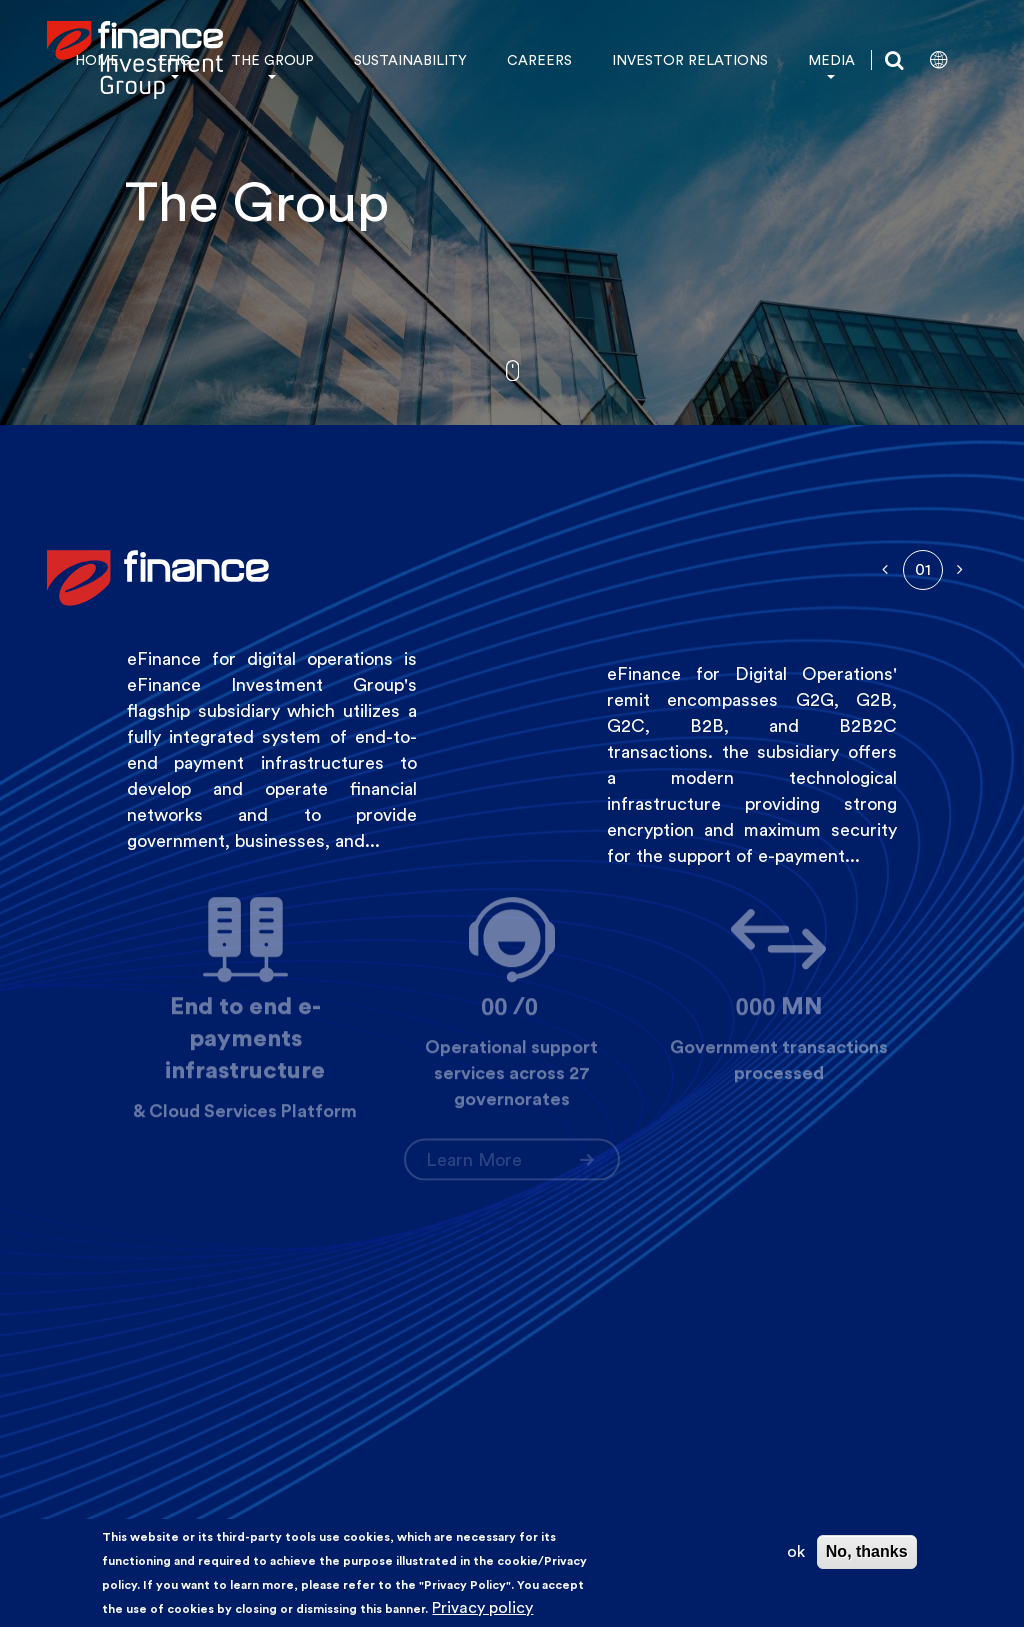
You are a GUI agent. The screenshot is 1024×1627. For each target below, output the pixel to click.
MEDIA (831, 60)
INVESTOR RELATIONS (690, 60)
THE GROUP (272, 60)
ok (796, 1551)
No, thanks (867, 1551)
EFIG (175, 60)
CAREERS (539, 60)
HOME (97, 60)
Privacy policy (482, 1607)
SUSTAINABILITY (410, 60)
